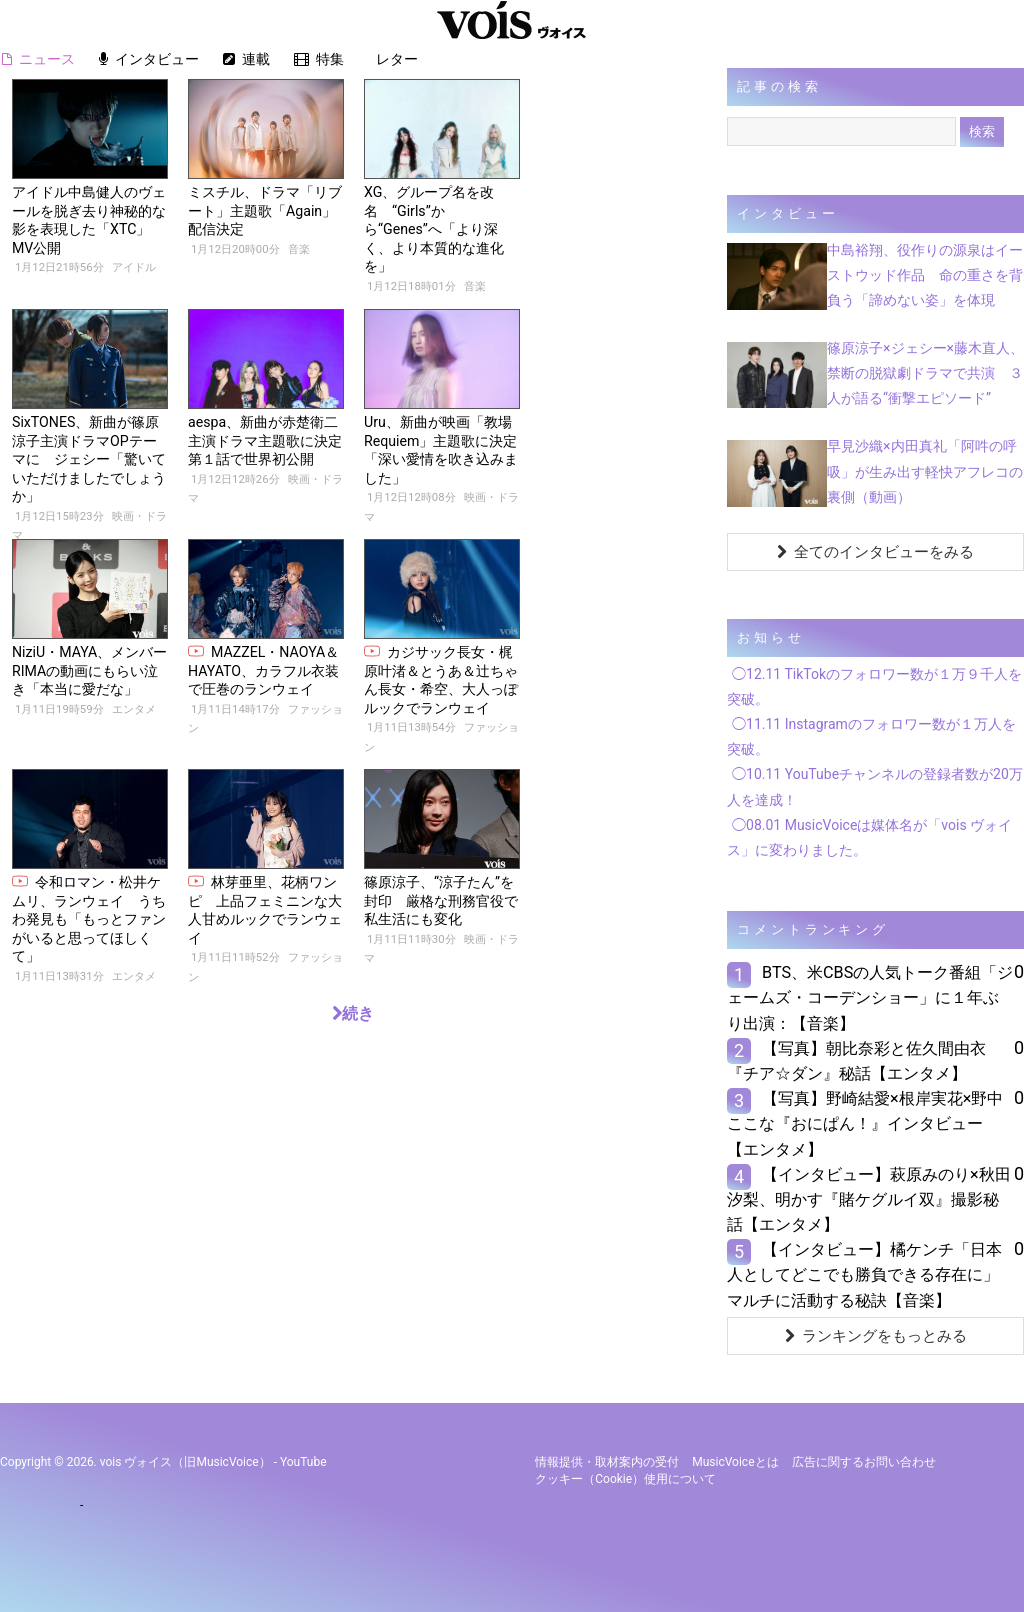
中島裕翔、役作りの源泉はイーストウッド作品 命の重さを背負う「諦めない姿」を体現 (925, 275)
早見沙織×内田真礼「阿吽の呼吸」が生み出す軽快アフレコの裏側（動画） (925, 471)
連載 (246, 59)
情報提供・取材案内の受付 (607, 1462)
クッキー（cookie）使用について (625, 1479)
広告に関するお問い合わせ (864, 1462)
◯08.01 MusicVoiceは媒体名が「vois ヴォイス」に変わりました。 (869, 837)
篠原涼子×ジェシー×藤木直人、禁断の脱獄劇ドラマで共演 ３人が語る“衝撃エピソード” (925, 373)
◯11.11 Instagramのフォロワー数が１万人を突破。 (871, 736)
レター (392, 59)
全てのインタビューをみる (875, 552)
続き (353, 1013)
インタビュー (149, 59)
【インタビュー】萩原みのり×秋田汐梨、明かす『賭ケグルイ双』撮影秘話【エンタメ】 (869, 1199)
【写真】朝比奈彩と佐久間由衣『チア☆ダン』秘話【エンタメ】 (856, 1061)
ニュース (38, 59)
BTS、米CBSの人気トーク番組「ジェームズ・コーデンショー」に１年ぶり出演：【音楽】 (870, 997)
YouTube (303, 1462)
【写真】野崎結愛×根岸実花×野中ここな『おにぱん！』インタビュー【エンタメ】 (865, 1123)
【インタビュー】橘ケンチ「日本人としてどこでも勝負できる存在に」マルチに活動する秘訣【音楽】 (864, 1274)
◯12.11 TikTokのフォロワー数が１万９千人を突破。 (874, 686)
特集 (319, 59)
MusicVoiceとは (735, 1462)
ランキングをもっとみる (876, 1336)
